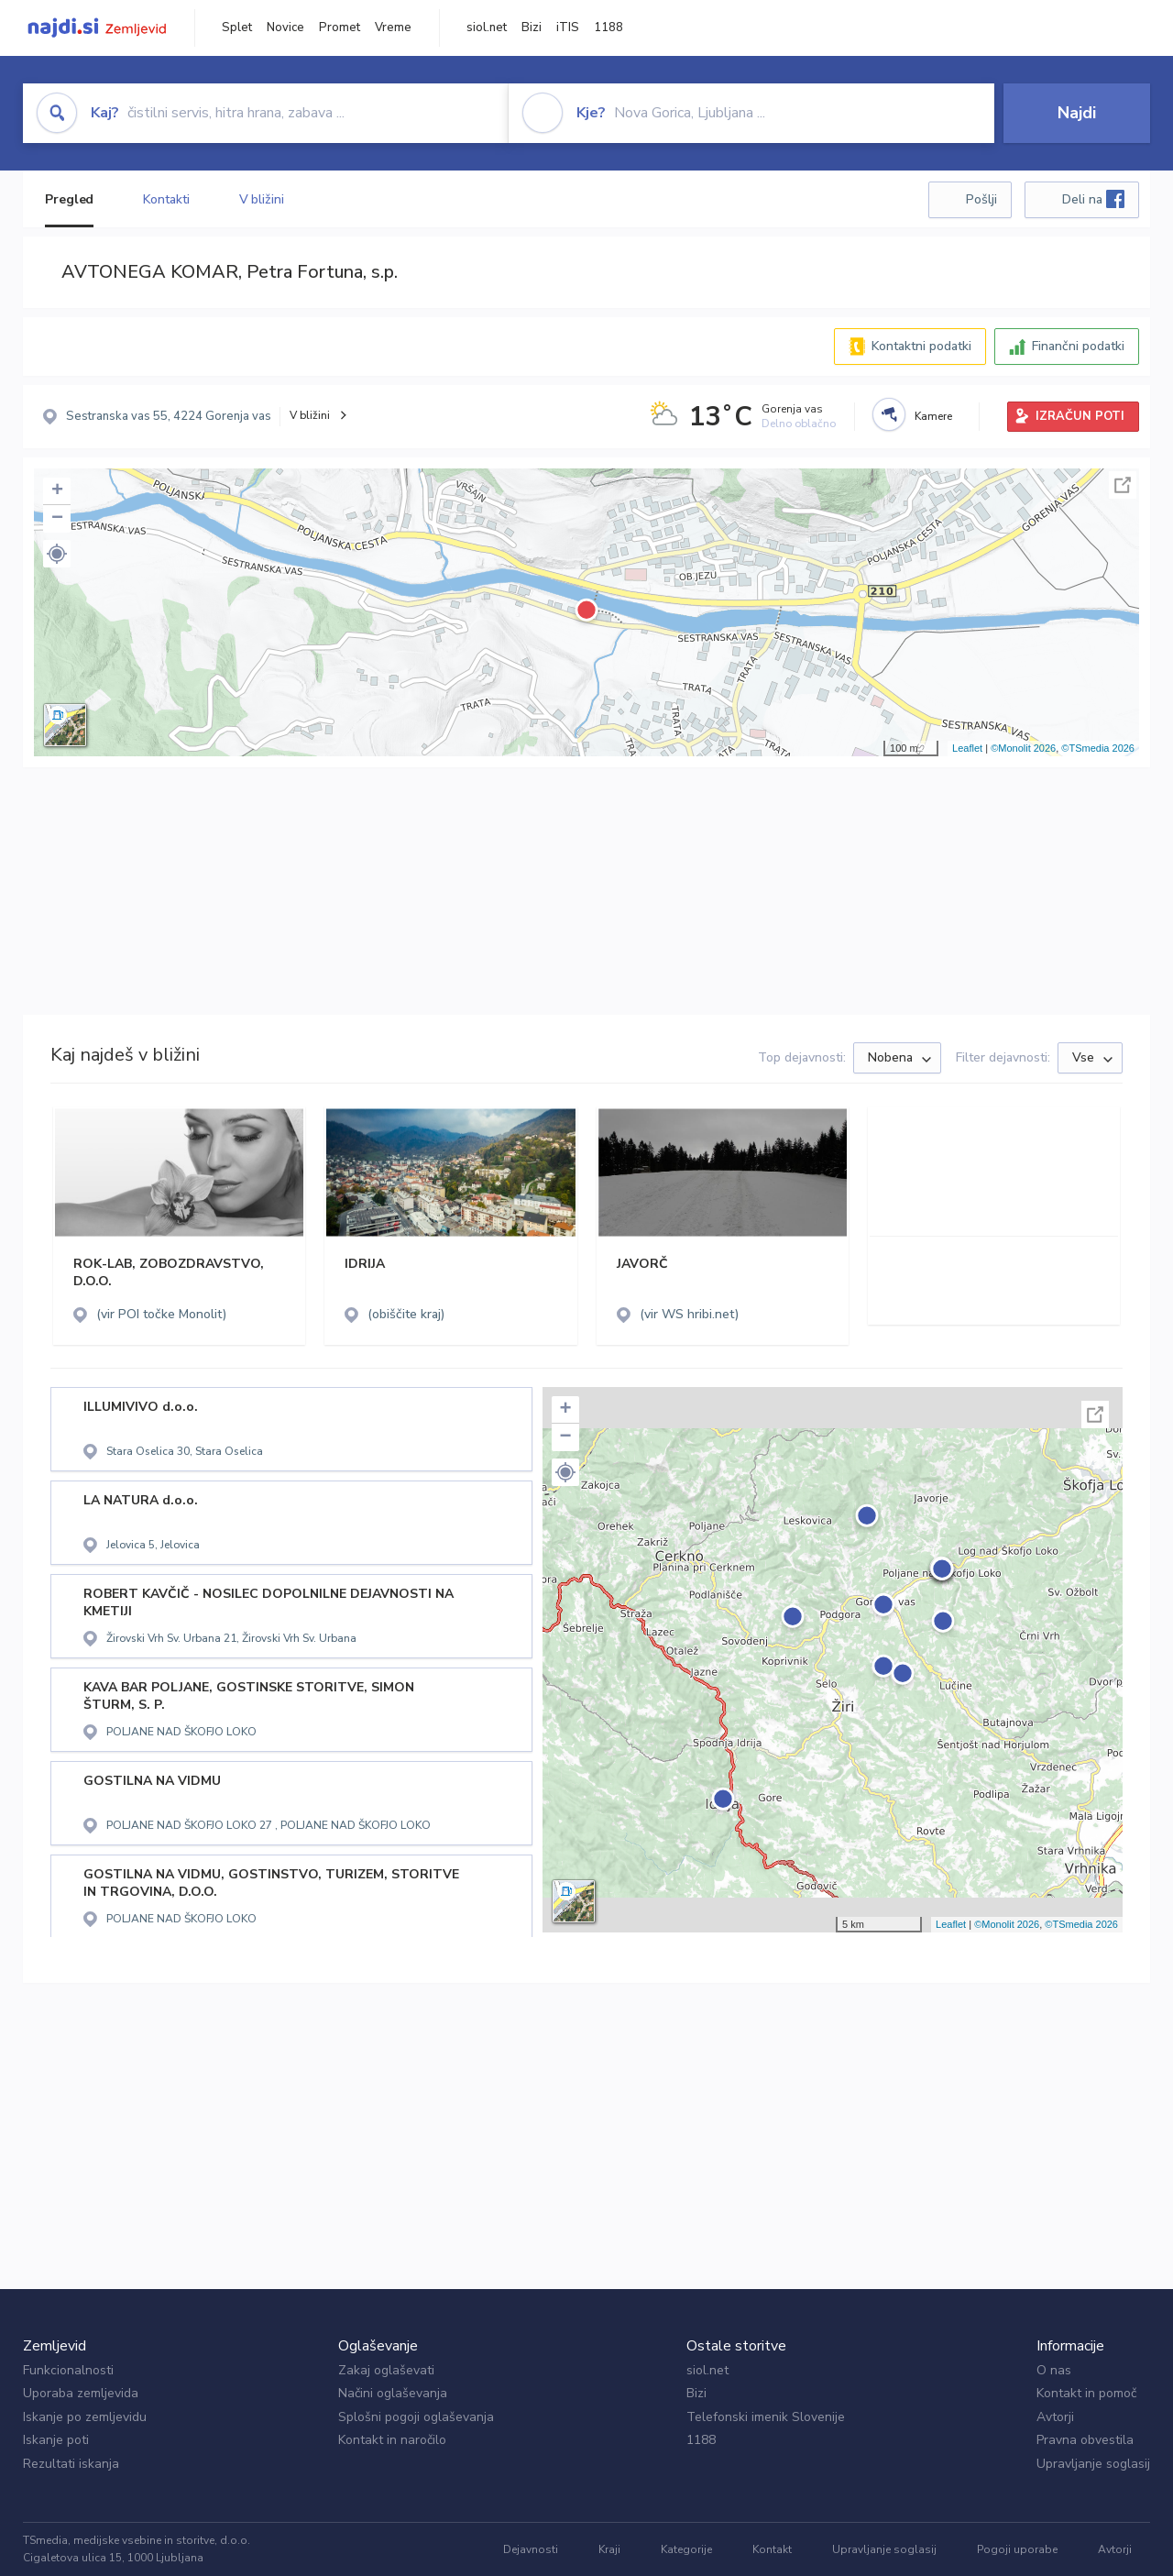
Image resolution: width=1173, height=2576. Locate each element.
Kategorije (686, 2549)
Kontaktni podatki (921, 346)
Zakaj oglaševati (386, 2370)
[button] (57, 553)
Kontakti (166, 199)
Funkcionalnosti (68, 2370)
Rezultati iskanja (71, 2463)
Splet (237, 27)
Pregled (69, 199)
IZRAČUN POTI (1080, 416)
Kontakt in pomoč (1086, 2393)
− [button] (57, 519)
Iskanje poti (56, 2440)
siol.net (486, 27)
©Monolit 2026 (1023, 748)
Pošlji (981, 199)
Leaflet (967, 748)
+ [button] (57, 491)
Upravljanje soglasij (1093, 2463)
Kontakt (772, 2549)
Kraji (609, 2549)
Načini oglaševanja (392, 2393)
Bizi (531, 27)
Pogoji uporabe (1017, 2549)
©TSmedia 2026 (1098, 748)
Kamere (933, 416)
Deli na (1093, 199)
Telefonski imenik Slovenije (765, 2417)
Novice (285, 27)
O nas (1053, 2370)
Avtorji (1055, 2417)
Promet (339, 27)
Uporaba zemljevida (80, 2393)
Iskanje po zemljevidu (85, 2417)
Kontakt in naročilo (392, 2440)
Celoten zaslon (1122, 485)
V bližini (261, 199)
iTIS (567, 27)
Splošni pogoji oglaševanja (416, 2417)
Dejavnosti (530, 2549)
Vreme (393, 27)
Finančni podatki (1078, 346)
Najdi (1077, 113)
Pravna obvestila (1085, 2440)
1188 (608, 27)
